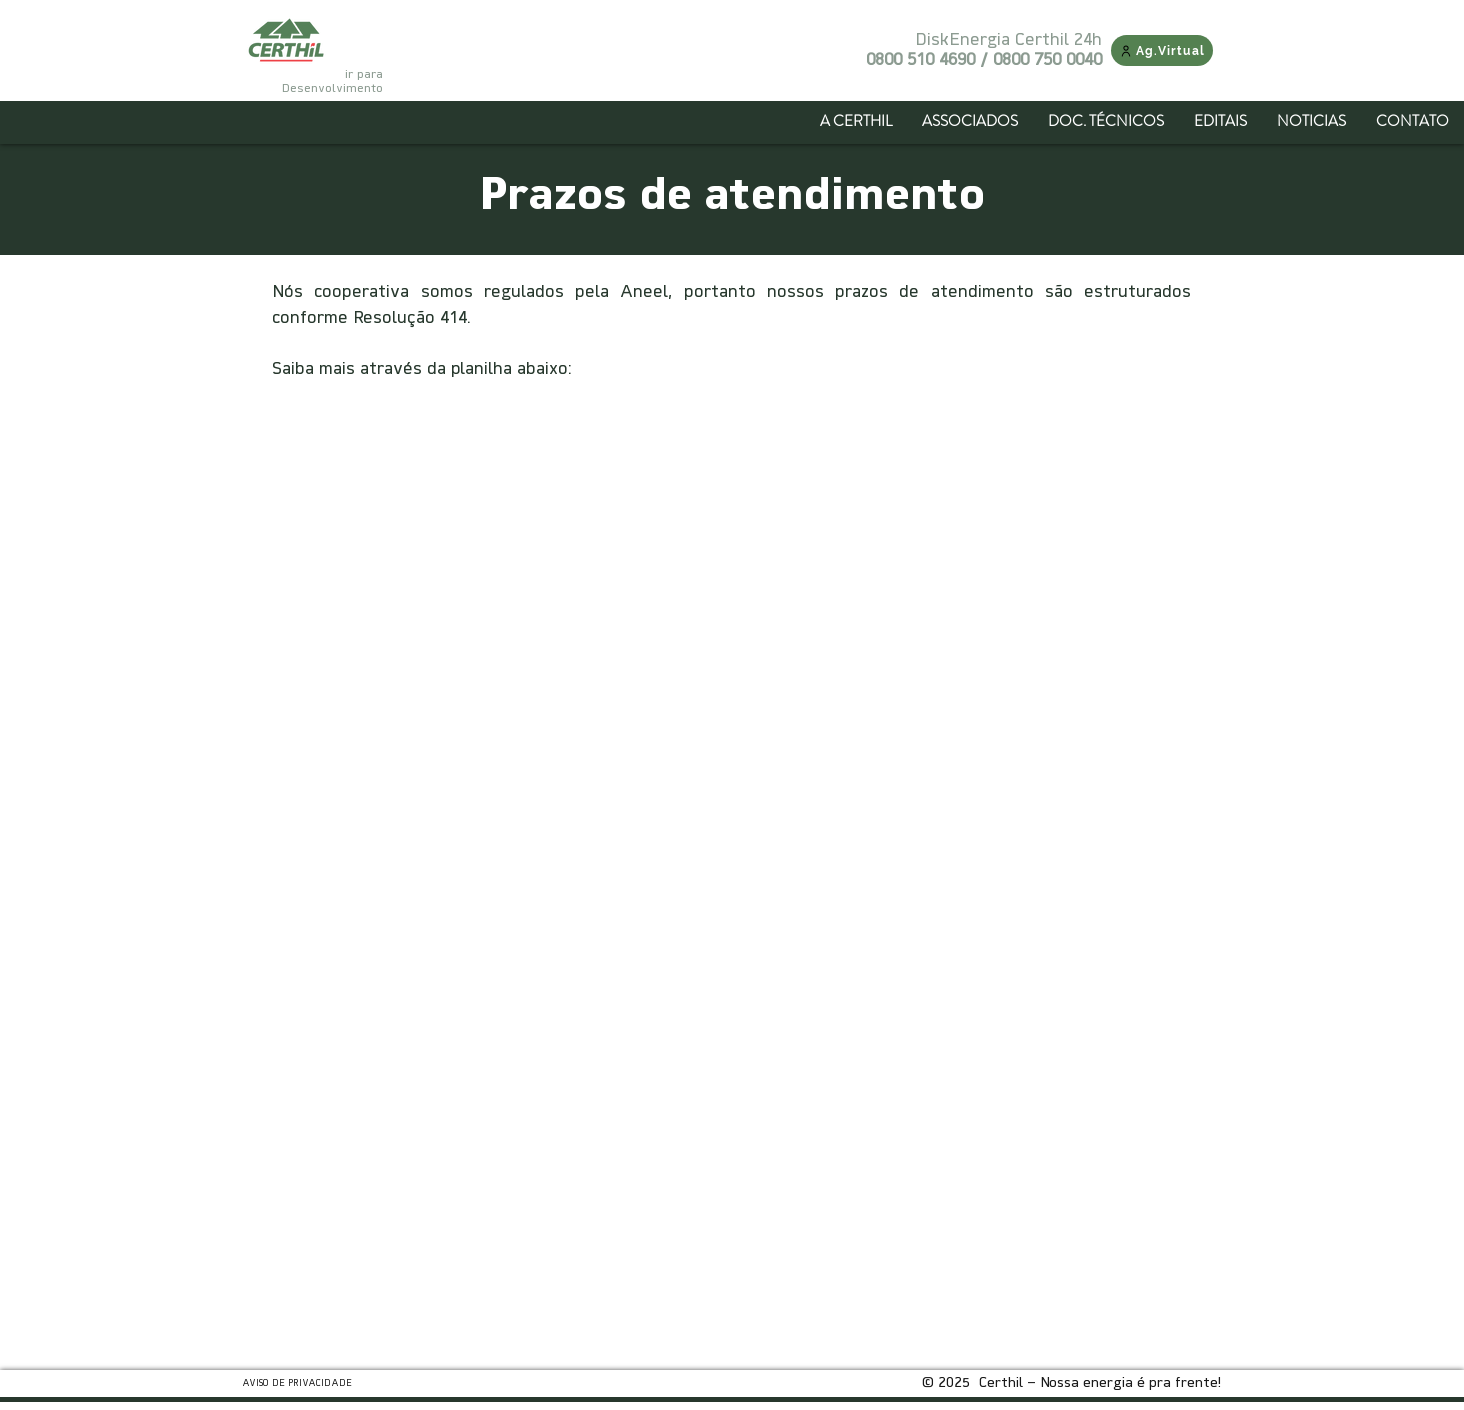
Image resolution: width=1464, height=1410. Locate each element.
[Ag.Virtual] (1162, 50)
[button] (970, 121)
